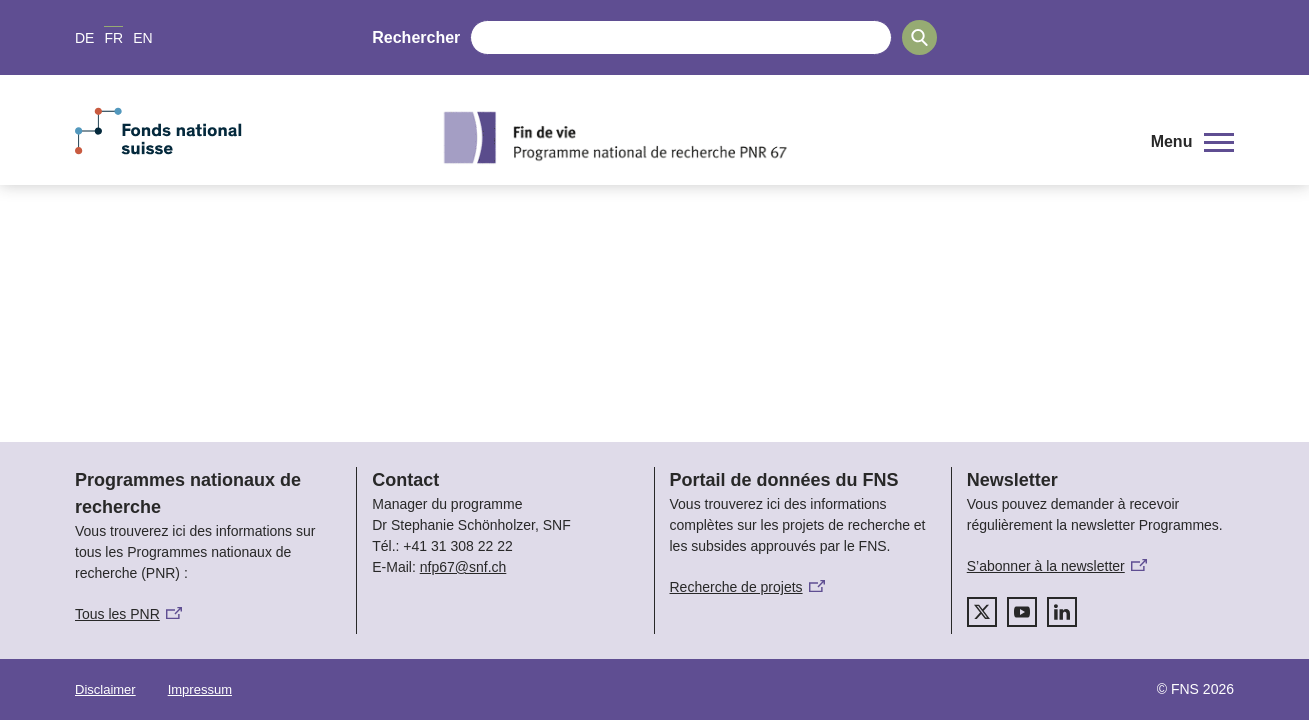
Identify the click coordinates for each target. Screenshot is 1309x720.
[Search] (919, 37)
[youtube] (1022, 612)
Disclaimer (105, 689)
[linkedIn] (1062, 612)
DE (84, 38)
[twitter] (982, 612)
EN (142, 38)
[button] (1192, 142)
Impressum (200, 689)
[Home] (779, 137)
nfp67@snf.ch (463, 567)
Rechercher (416, 37)
